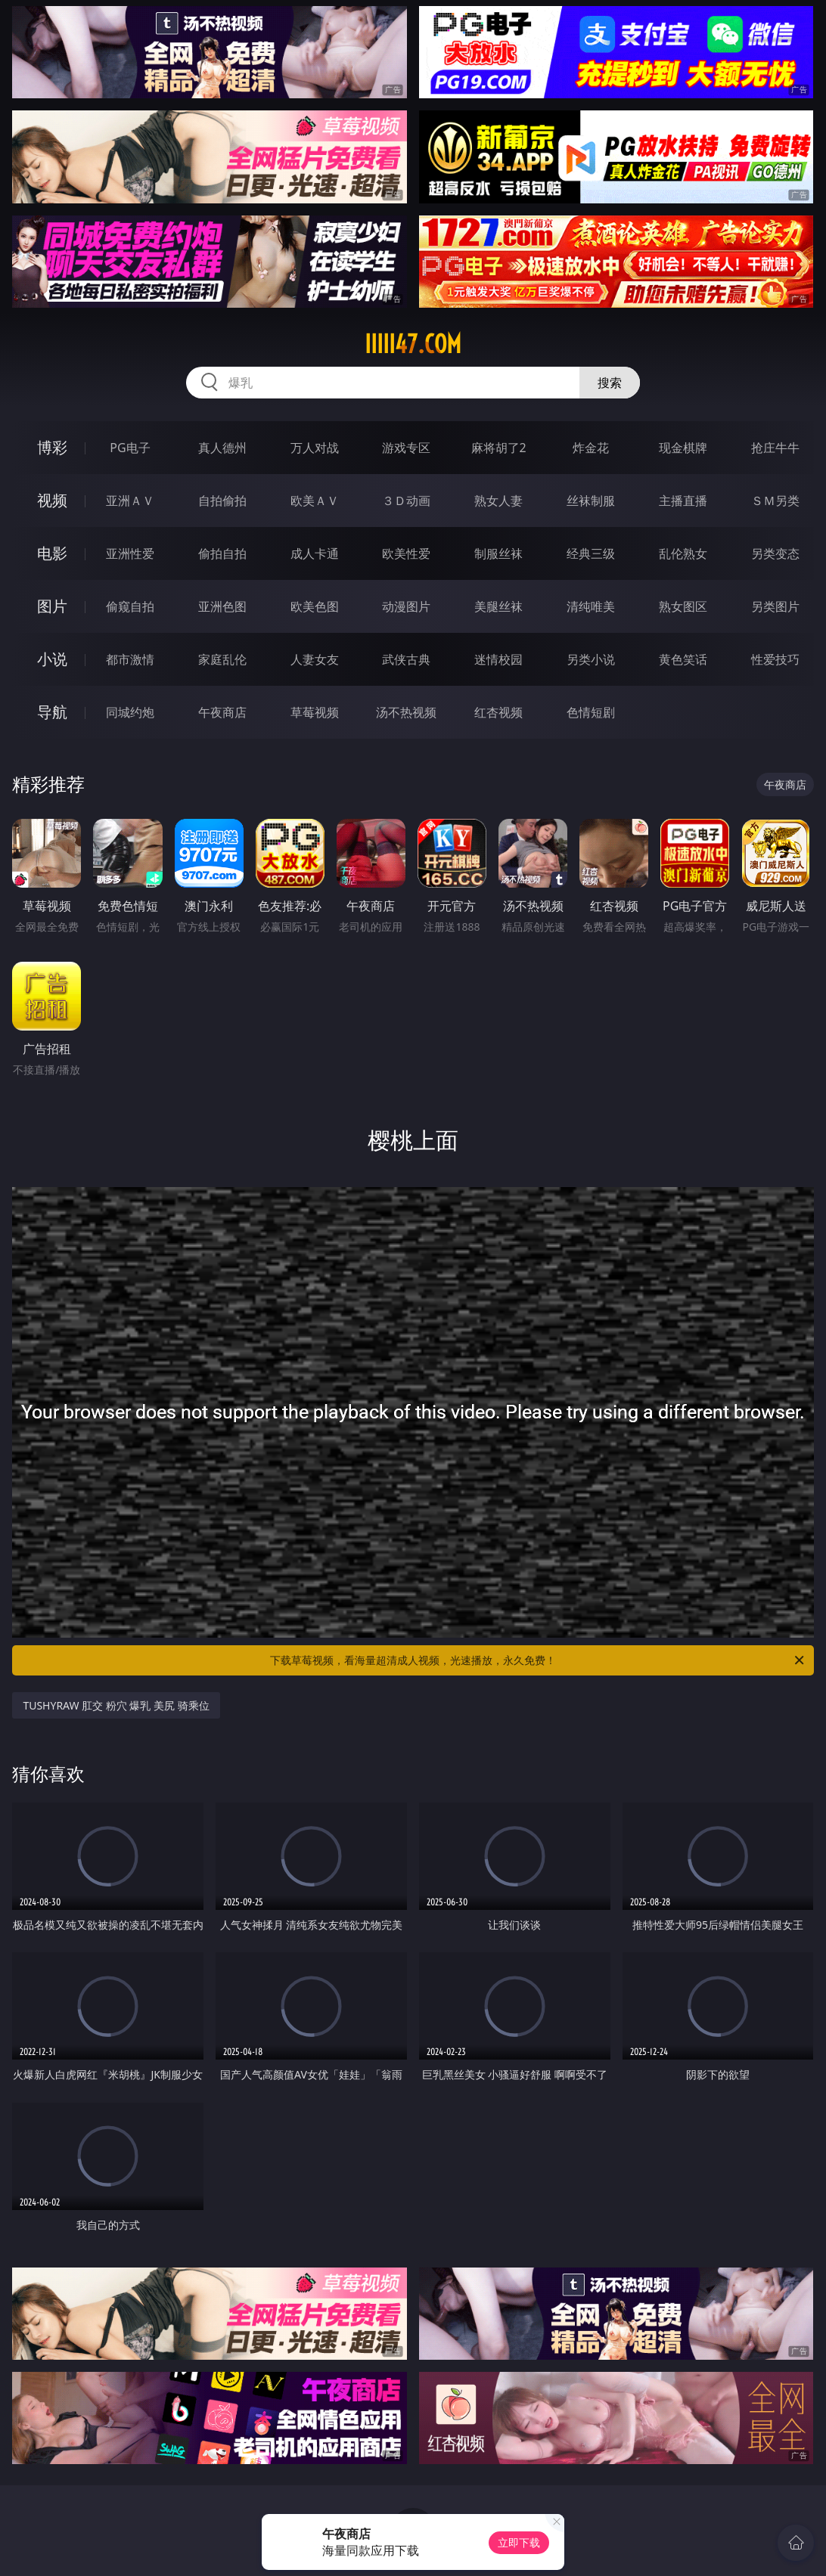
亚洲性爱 (130, 553)
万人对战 (314, 447)
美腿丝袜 (498, 606)
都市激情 (130, 659)
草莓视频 (314, 712)
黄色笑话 (683, 659)
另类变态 (775, 553)
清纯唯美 (591, 606)
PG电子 (130, 447)
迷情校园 (498, 659)
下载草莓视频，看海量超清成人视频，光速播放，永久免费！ (538, 1660)
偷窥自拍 (130, 606)
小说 (52, 659)
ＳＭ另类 (775, 500)
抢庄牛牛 (775, 447)
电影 (52, 553)
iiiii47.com (413, 344)
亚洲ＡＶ (130, 500)
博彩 (52, 447)
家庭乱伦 (222, 659)
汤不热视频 (406, 712)
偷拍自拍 (222, 553)
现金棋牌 (683, 447)
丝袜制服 (591, 500)
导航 (52, 712)
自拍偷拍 (222, 500)
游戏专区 (406, 447)
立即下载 (519, 2542)
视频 (52, 500)
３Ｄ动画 (406, 500)
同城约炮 (130, 712)
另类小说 (591, 659)
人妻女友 (314, 659)
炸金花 (591, 447)
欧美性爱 (406, 553)
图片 (52, 606)
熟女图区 (683, 606)
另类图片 (775, 606)
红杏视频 (498, 712)
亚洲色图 (222, 606)
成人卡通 (314, 553)
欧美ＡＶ (314, 500)
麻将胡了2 (498, 447)
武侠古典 (406, 659)
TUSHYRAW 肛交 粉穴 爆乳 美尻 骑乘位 (116, 1705)
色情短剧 (591, 712)
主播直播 (683, 500)
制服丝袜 (498, 553)
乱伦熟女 (683, 553)
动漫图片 (406, 606)
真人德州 (222, 447)
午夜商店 (222, 712)
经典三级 (591, 553)
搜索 (610, 382)
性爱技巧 (775, 659)
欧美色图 (314, 606)
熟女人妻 (498, 500)
